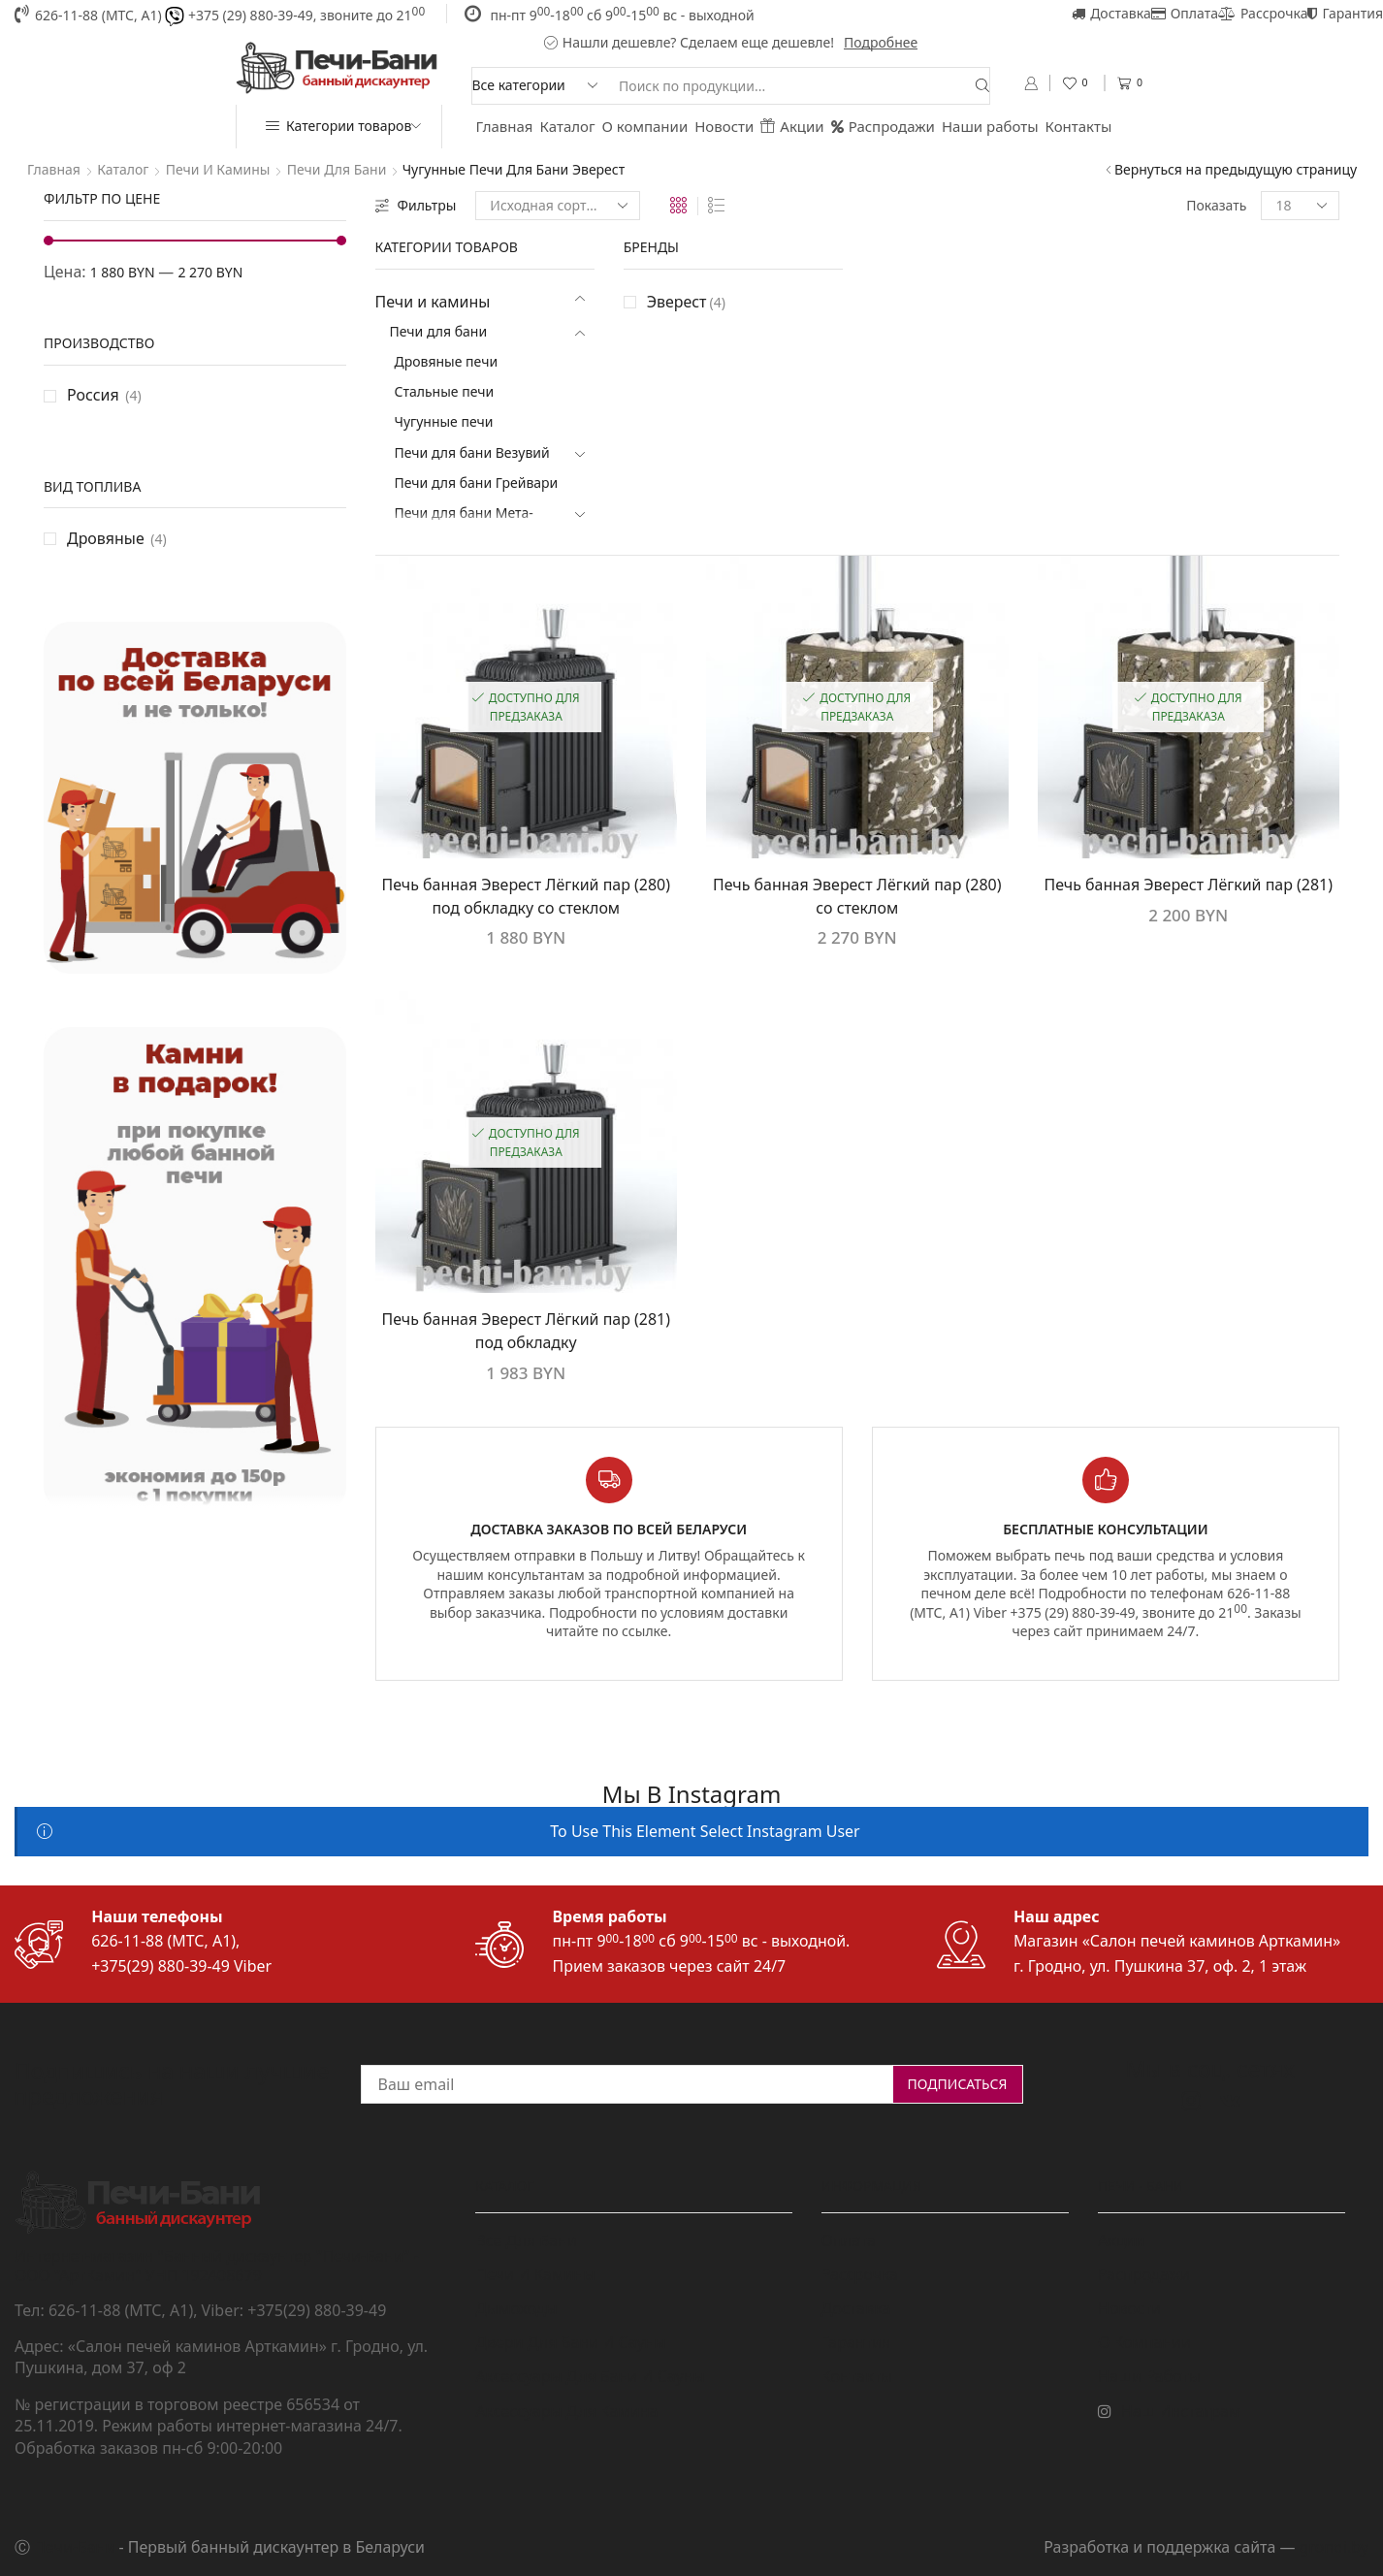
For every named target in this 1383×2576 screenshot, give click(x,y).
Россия (93, 394)
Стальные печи (445, 391)
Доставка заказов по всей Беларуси (608, 1529)
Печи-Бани (74, 2547)
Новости (724, 126)
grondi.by (1334, 2547)
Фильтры (416, 205)
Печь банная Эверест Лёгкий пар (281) (1189, 884)
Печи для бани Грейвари (477, 482)
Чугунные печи (444, 421)
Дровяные (106, 538)
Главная (504, 126)
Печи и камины (218, 169)
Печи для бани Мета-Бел (464, 524)
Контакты (1078, 126)
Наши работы (990, 126)
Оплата (1184, 13)
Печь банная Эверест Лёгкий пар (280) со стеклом (857, 896)
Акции (791, 126)
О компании (645, 126)
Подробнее (880, 42)
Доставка (1111, 13)
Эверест (686, 301)
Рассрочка (1262, 13)
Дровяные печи (447, 361)
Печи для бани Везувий (472, 452)
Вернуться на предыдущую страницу (1235, 169)
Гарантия (1345, 13)
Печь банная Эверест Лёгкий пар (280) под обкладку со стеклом (526, 896)
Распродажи (883, 126)
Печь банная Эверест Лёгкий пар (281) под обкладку (526, 1330)
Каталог (567, 126)
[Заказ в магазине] (557, 205)
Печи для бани (337, 169)
